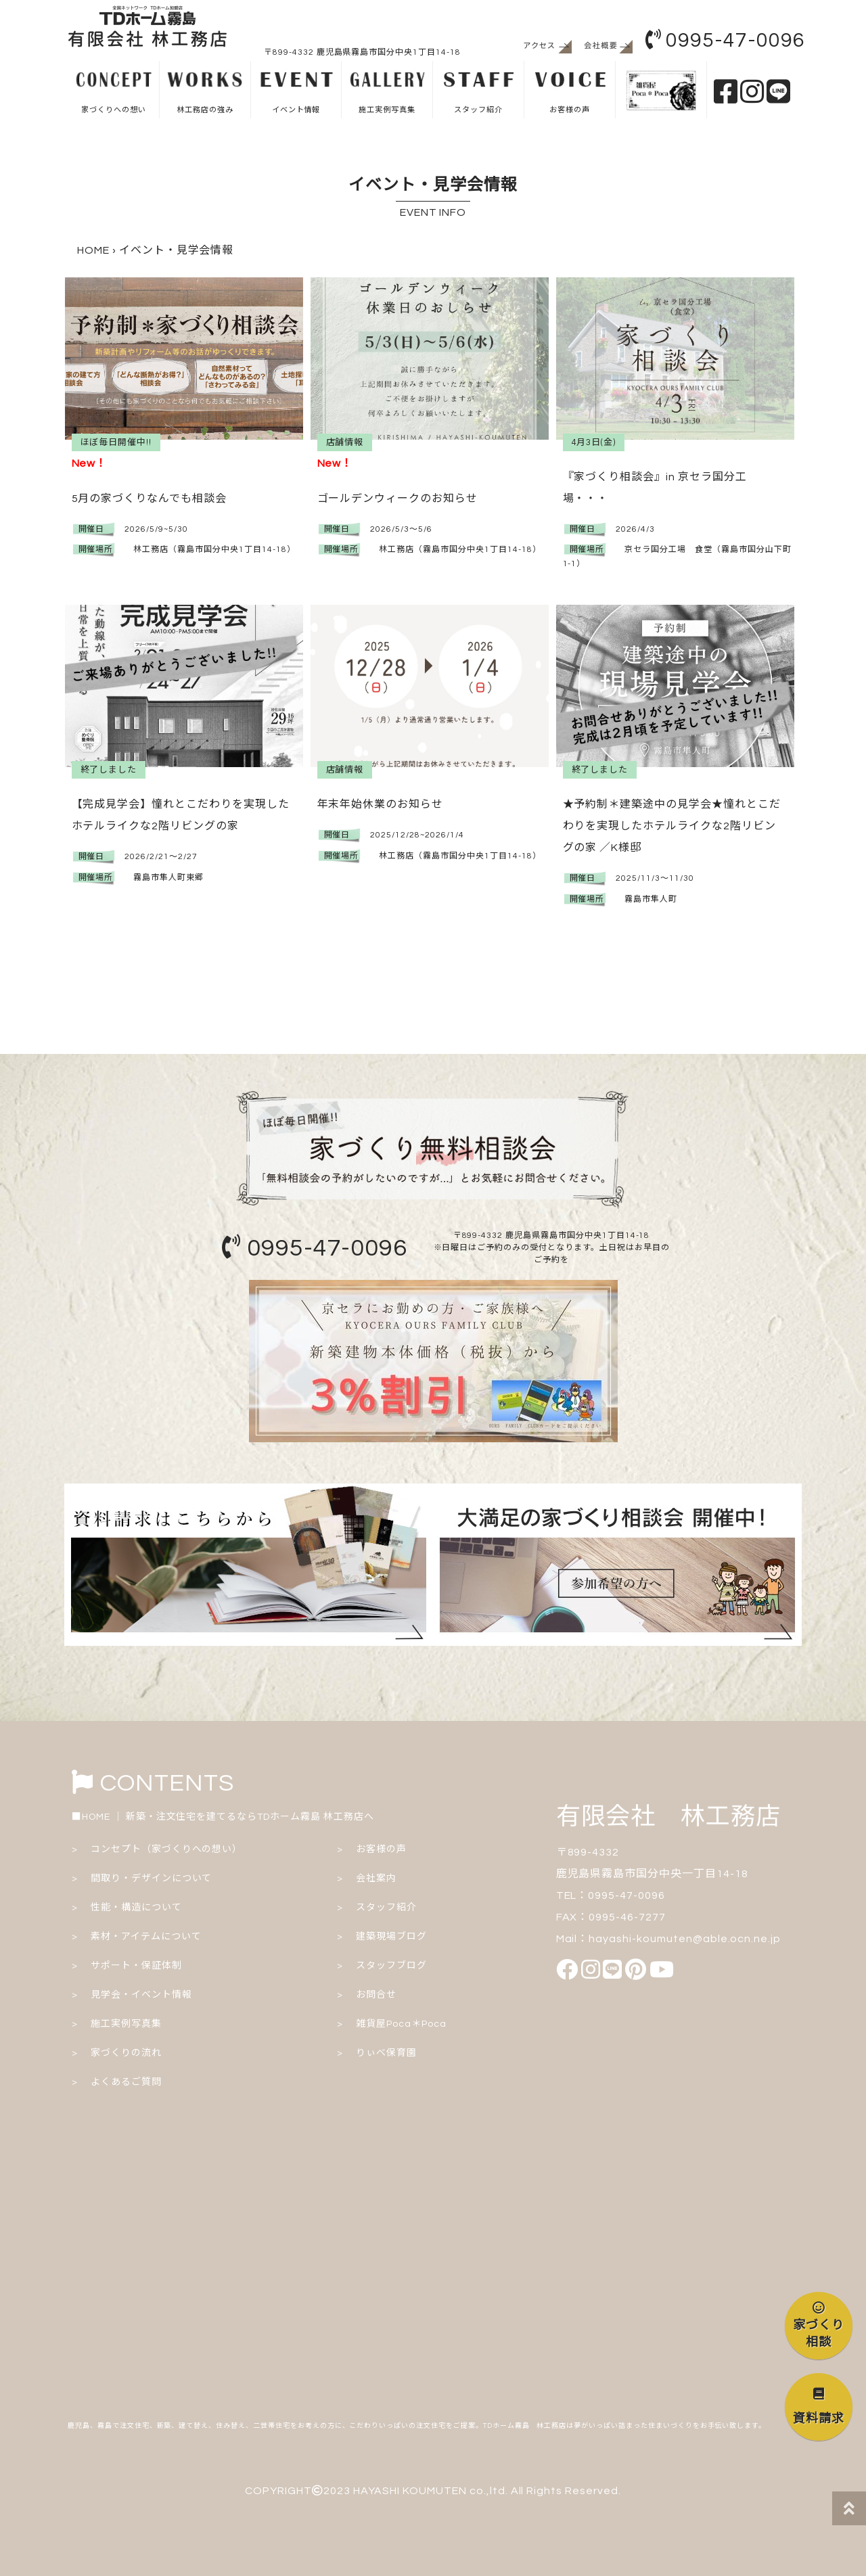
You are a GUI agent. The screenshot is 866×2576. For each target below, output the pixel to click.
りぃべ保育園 (386, 2053)
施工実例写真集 (387, 91)
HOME (93, 250)
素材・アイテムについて (146, 1936)
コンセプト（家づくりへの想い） (166, 1849)
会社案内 (376, 1878)
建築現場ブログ (391, 1936)
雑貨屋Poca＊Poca (401, 2024)
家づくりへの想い (113, 91)
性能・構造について (136, 1907)
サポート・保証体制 (136, 1966)
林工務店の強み (204, 91)
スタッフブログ (391, 1966)
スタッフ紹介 (478, 91)
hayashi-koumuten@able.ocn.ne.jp (685, 1938)
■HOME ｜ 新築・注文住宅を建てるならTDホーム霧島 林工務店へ (223, 1817)
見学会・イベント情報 (141, 1995)
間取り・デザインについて (151, 1878)
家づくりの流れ (126, 2053)
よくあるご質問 (126, 2082)
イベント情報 (296, 91)
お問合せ (376, 1995)
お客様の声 (569, 91)
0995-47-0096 (725, 40)
